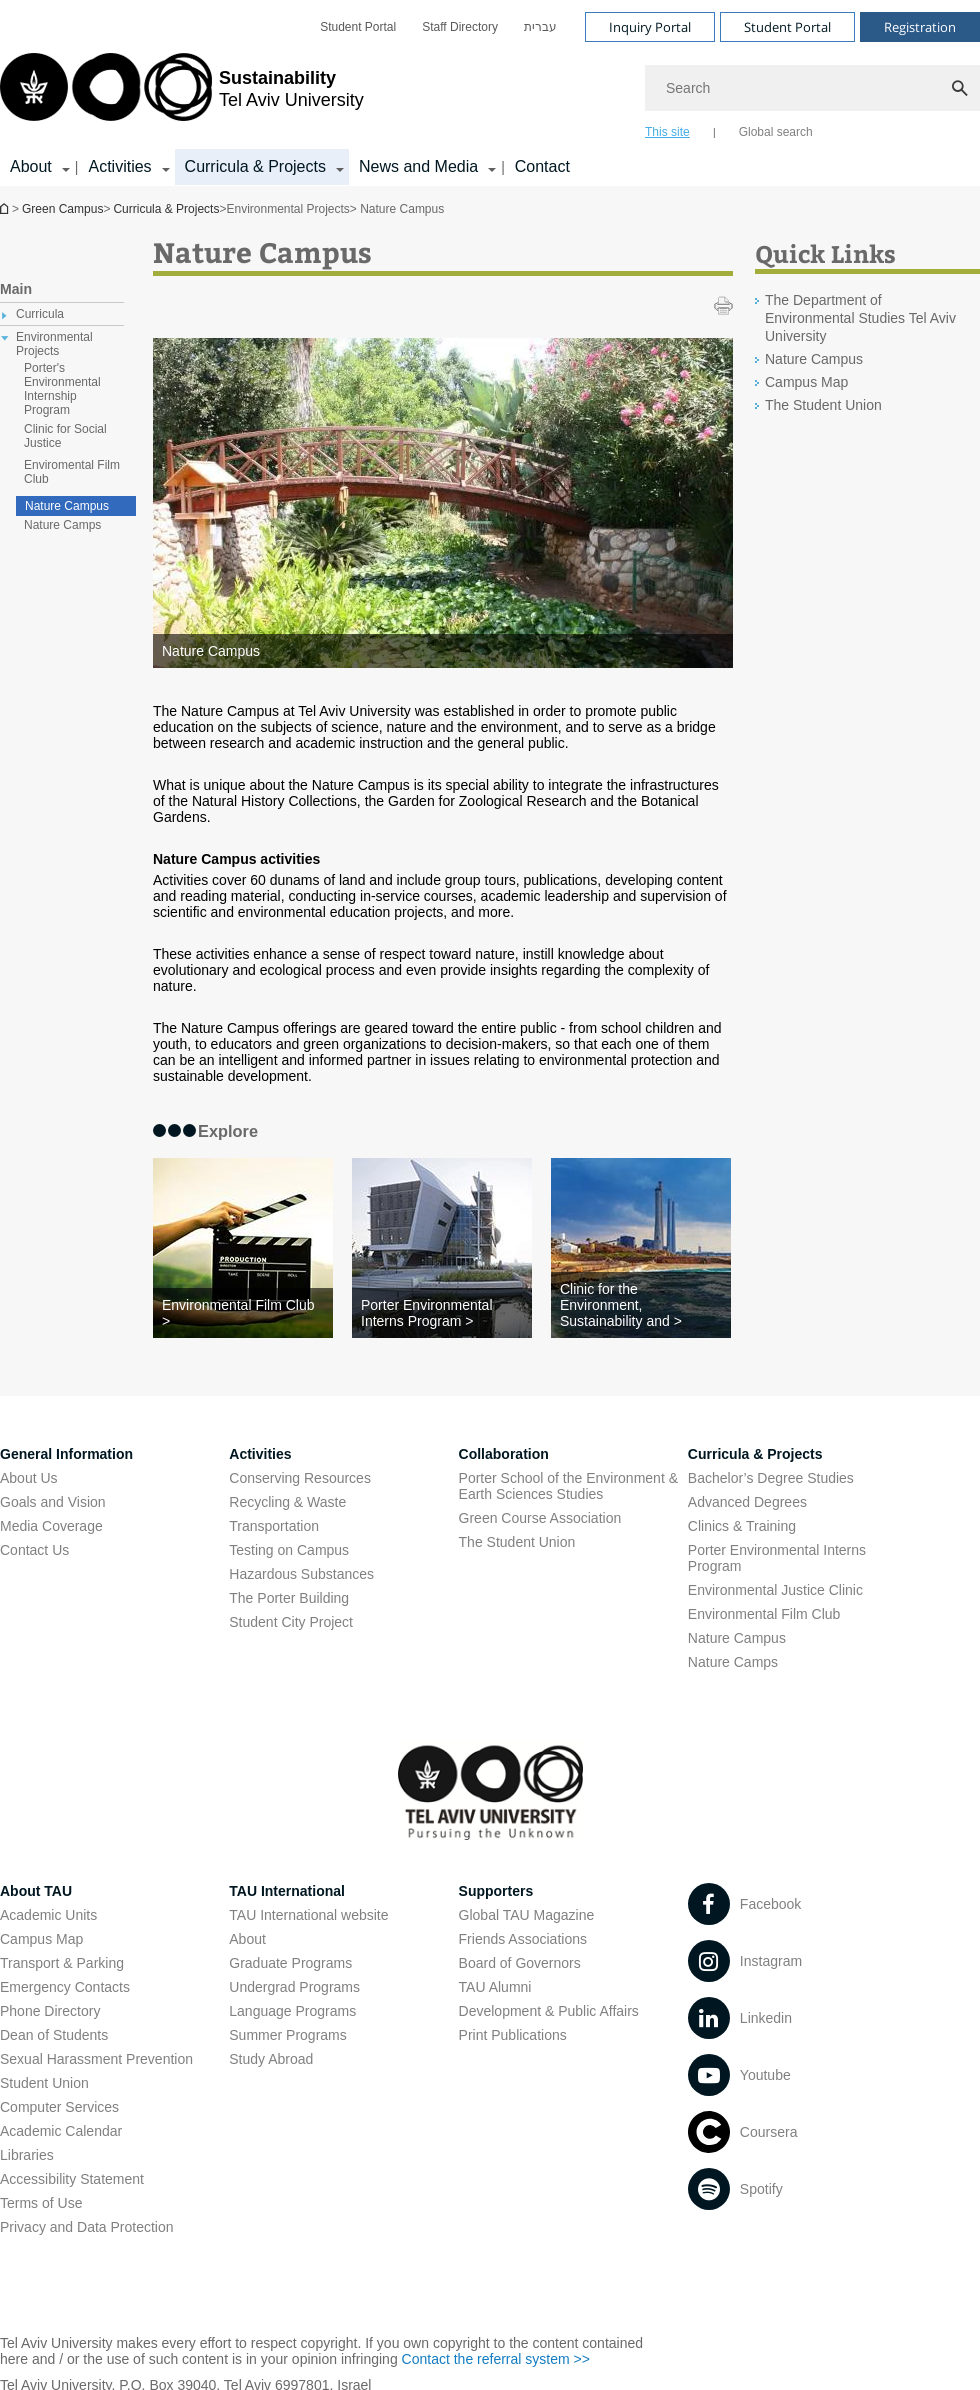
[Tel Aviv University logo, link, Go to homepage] (182, 95)
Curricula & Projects (166, 209)
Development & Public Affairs (549, 2011)
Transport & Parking (62, 1963)
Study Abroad (271, 2059)
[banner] (490, 93)
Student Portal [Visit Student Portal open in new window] (787, 27)
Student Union (44, 2083)
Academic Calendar (61, 2131)
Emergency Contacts (65, 1987)
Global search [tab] (776, 132)
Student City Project (291, 1622)
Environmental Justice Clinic (775, 1590)
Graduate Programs (290, 1963)
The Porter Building (289, 1598)
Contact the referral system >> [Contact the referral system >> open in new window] (496, 2359)
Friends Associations (523, 1939)
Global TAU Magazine (527, 1915)
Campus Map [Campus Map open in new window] (41, 1939)
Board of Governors (520, 1963)
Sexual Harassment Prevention (96, 2059)
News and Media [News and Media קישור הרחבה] (418, 166)
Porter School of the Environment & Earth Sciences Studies (568, 1486)
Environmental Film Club (764, 1614)
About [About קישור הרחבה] (31, 166)
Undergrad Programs (294, 1987)
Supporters (496, 1891)
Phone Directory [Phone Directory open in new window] (50, 2011)
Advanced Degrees (747, 1502)
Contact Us (34, 1550)
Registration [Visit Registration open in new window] (920, 27)
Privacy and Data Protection (87, 2227)
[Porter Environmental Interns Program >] (442, 1313)
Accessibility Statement (72, 2179)
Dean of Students (54, 2035)
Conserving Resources (300, 1478)
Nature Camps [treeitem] (62, 525)
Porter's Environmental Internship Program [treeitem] (62, 389)
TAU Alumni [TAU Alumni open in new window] (495, 1987)
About (247, 1939)
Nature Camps (733, 1662)
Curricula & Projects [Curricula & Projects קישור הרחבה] (255, 166)
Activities (260, 1454)
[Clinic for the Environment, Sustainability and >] (641, 1305)
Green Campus (62, 209)
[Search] (812, 88)
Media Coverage (51, 1526)
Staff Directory (460, 27)
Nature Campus (67, 506)
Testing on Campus (289, 1550)
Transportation (274, 1526)
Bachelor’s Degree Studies (771, 1478)
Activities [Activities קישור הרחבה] (119, 166)
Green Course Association (540, 1518)
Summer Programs (287, 2035)
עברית (540, 27)
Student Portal (358, 27)
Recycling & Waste (287, 1502)
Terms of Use (41, 2203)
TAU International (287, 1891)
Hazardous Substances (301, 1574)
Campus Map (806, 382)
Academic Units (48, 1915)
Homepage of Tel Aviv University (6, 208)
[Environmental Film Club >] (243, 1313)
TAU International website (308, 1915)
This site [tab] (667, 132)
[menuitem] (358, 27)
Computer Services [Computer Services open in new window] (59, 2107)
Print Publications (513, 2035)
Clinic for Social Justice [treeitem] (65, 436)
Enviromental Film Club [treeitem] (72, 472)
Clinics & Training (742, 1526)
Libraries (27, 2155)
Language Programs (292, 2011)
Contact (542, 166)
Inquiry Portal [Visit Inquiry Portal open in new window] (650, 27)
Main (16, 289)
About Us (29, 1478)
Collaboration (504, 1454)
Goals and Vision (53, 1502)
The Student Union (823, 405)
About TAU (36, 1891)
